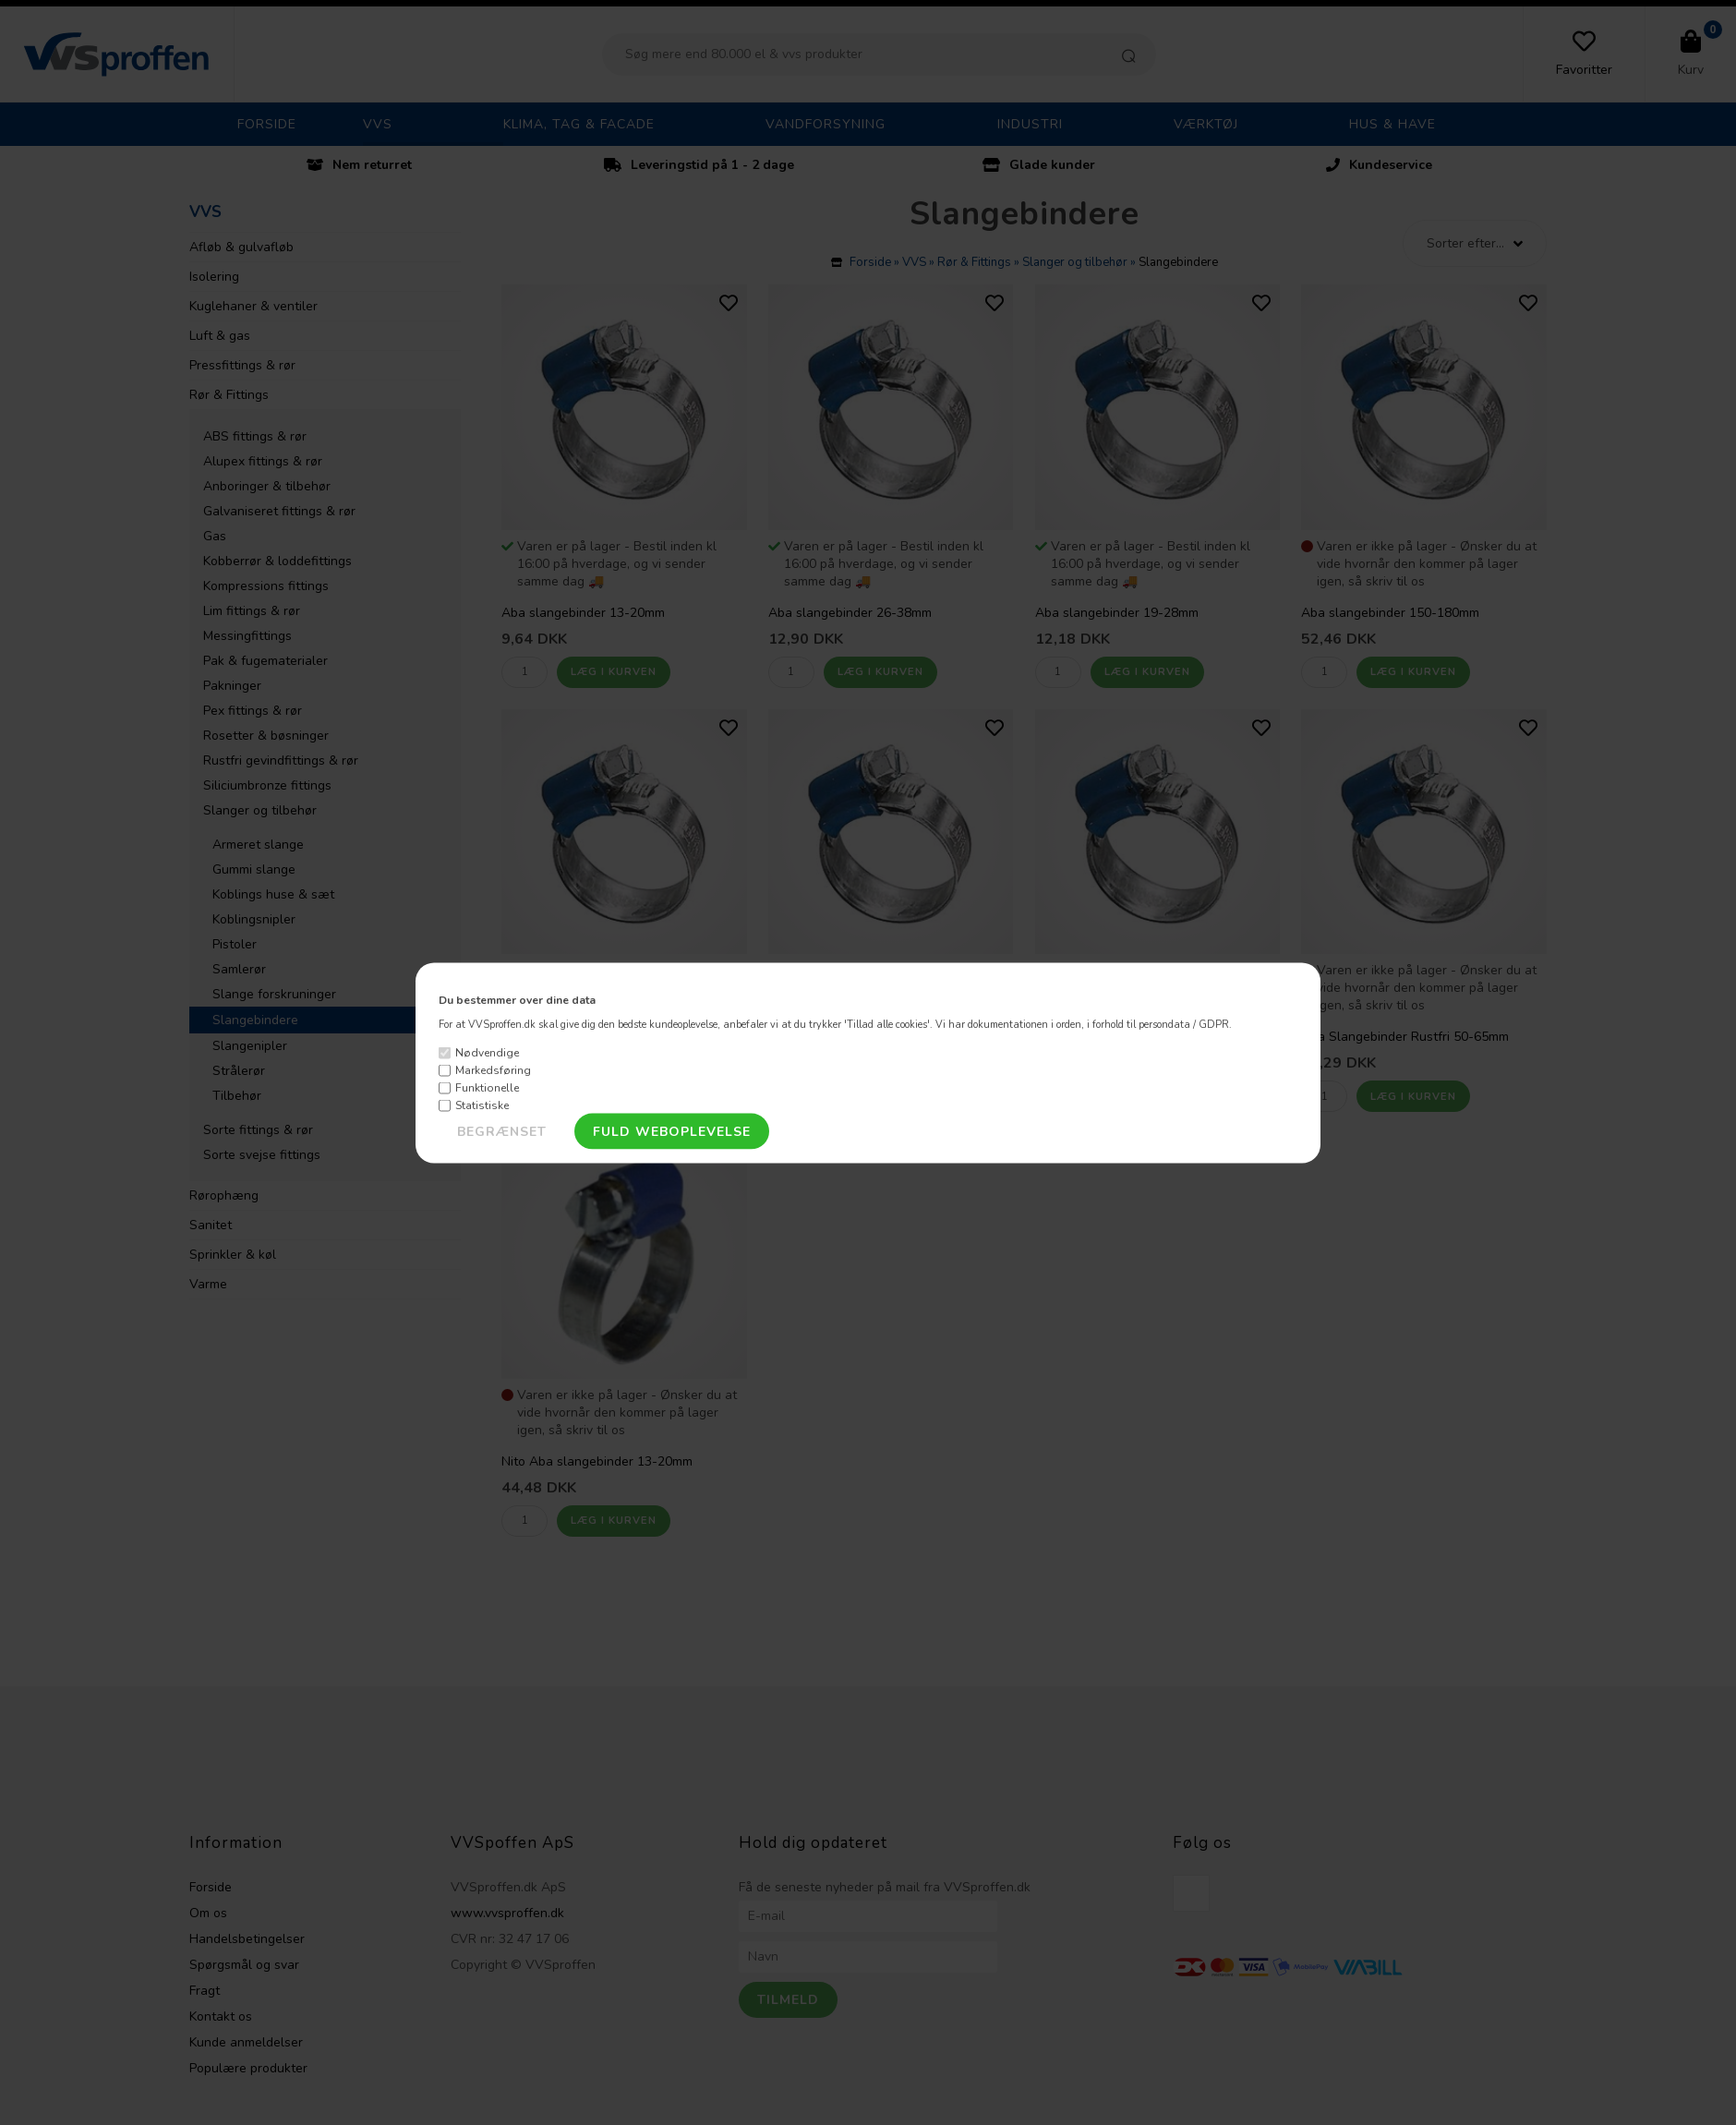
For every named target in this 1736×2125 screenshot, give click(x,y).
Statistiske (482, 1105)
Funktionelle (487, 1088)
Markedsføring (493, 1070)
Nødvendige (487, 1052)
